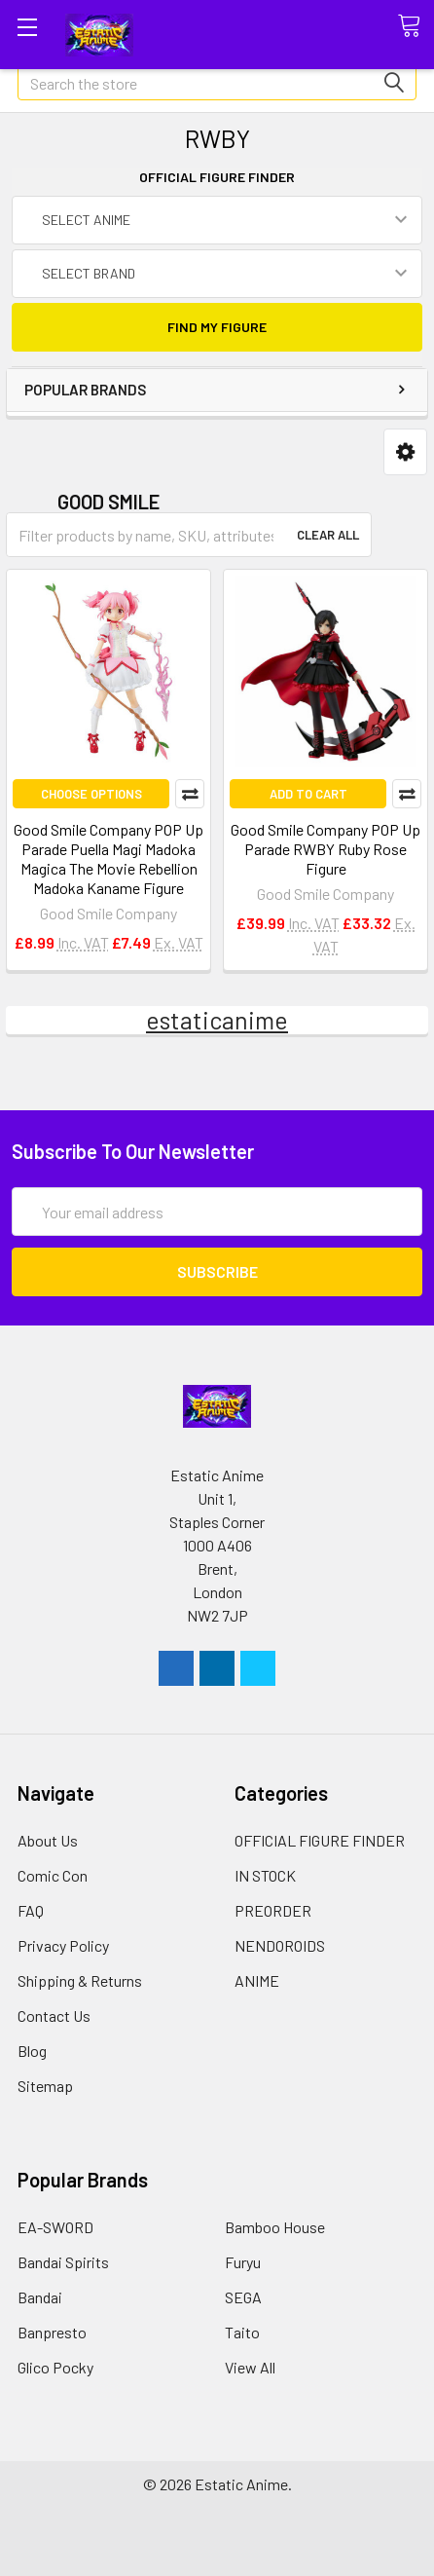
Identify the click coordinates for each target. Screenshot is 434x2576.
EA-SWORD (55, 2227)
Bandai (40, 2297)
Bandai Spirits (63, 2262)
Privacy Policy (63, 1945)
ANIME (257, 1980)
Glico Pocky (55, 2367)
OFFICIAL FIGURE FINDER (320, 1840)
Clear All (328, 534)
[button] (405, 452)
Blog (32, 2050)
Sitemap (45, 2085)
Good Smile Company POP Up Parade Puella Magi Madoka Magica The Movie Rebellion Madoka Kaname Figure (108, 858)
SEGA (243, 2297)
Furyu (243, 2262)
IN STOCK (265, 1875)
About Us (48, 1840)
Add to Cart (308, 794)
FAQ (31, 1910)
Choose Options (91, 794)
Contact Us (54, 2015)
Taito (242, 2332)
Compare (189, 793)
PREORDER (273, 1910)
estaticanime (217, 1019)
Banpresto (52, 2332)
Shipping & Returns (80, 1980)
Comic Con (53, 1875)
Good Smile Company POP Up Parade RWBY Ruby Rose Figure (325, 848)
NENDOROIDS (280, 1945)
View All (250, 2367)
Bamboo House (275, 2227)
